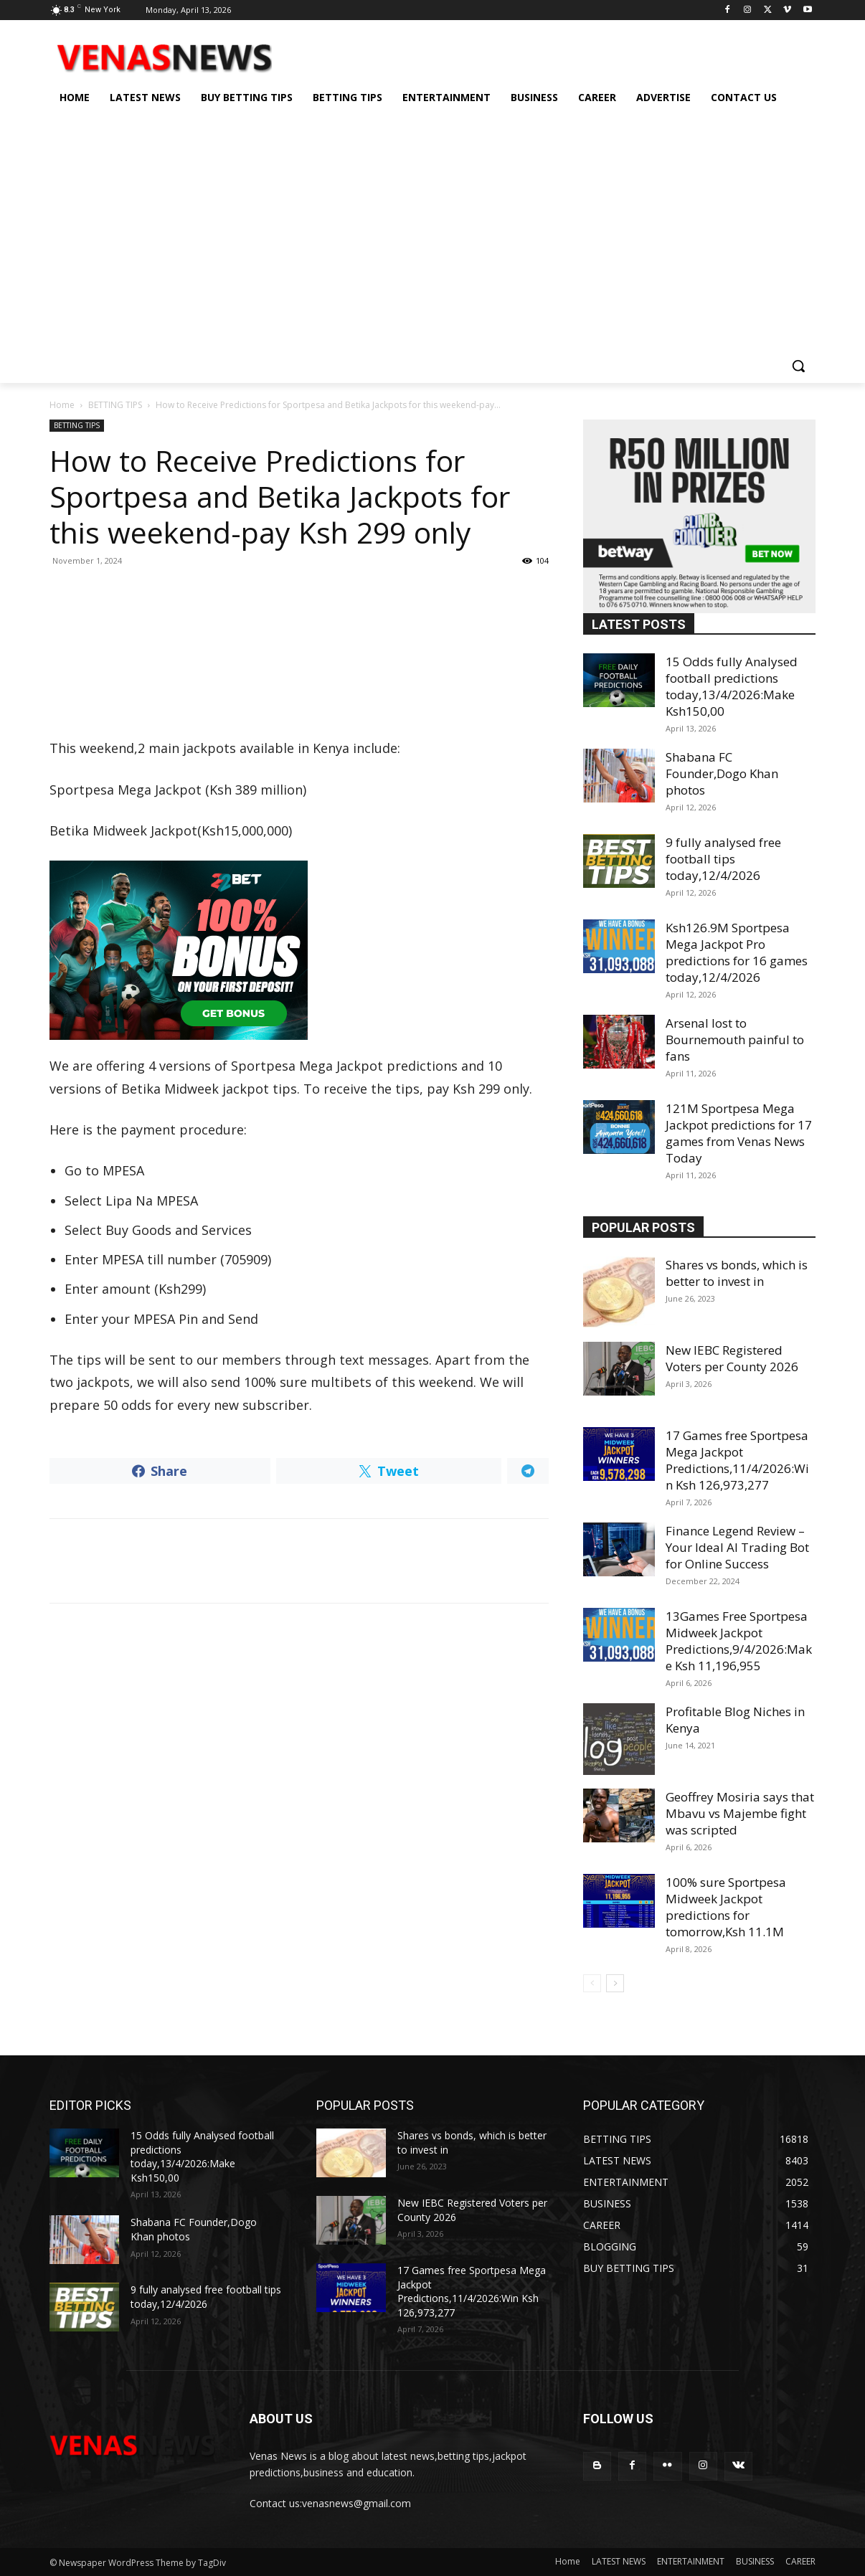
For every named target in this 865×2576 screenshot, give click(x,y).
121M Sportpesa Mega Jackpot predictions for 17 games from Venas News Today (739, 1133)
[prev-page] (592, 1983)
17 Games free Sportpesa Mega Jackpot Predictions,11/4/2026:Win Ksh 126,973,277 (737, 1460)
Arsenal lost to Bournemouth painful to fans (735, 1039)
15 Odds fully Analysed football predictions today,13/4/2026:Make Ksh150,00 (732, 686)
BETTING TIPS (115, 405)
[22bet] (299, 950)
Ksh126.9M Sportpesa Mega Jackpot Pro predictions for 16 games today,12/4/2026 (737, 952)
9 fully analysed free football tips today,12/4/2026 (723, 859)
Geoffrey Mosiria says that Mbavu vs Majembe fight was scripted (740, 1813)
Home (62, 405)
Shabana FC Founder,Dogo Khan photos (722, 773)
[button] (798, 366)
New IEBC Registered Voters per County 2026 (732, 1358)
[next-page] (615, 1983)
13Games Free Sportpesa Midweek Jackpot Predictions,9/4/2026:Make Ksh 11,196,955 (739, 1641)
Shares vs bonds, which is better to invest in (737, 1272)
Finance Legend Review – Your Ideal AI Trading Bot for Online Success (737, 1547)
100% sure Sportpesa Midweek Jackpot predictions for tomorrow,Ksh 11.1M (726, 1907)
